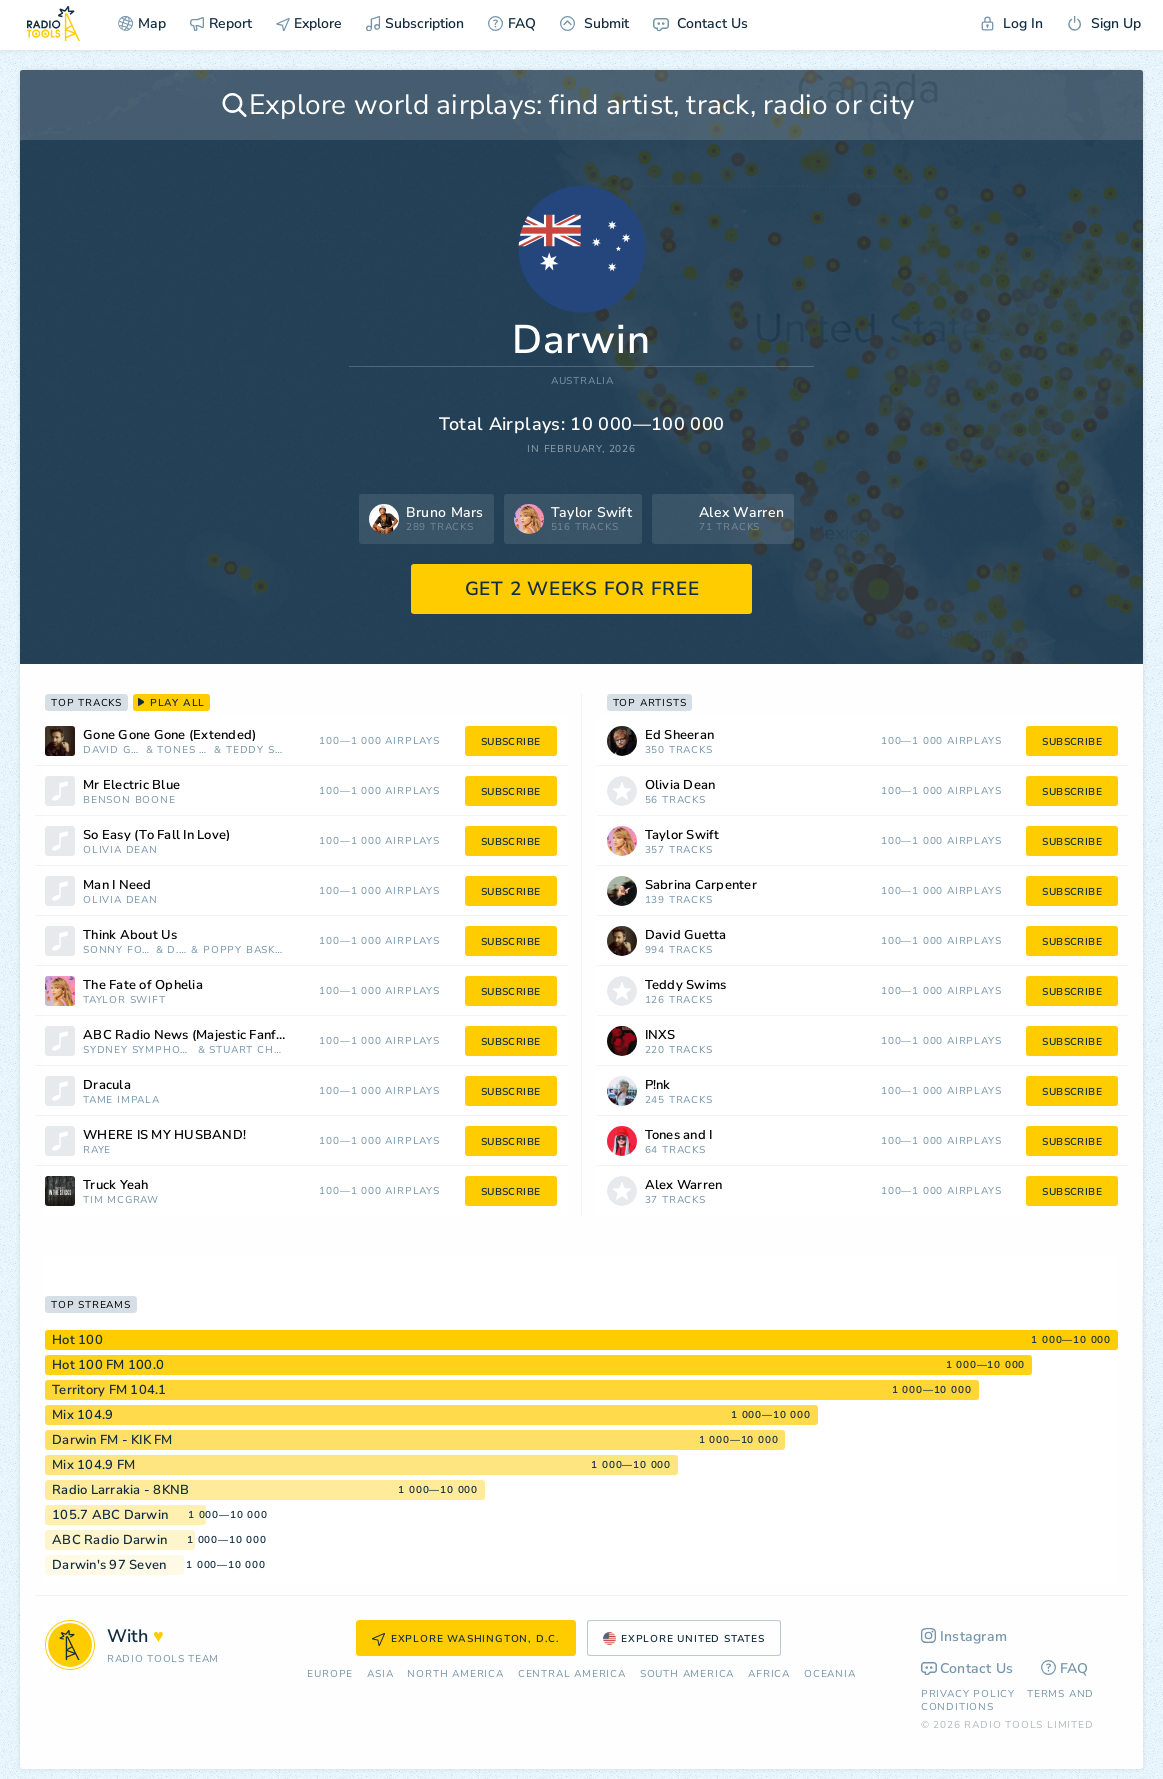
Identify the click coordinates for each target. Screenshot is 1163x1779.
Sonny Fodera (117, 950)
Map (142, 23)
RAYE (97, 1150)
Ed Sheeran (680, 735)
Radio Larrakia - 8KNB (120, 1490)
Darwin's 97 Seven (109, 1565)
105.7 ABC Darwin (110, 1515)
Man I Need (117, 885)
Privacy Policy (968, 1694)
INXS (660, 1035)
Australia (582, 381)
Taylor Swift (124, 1000)
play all (171, 703)
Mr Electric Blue (131, 785)
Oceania (830, 1674)
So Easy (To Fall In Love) (156, 835)
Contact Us (700, 23)
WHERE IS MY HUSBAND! (164, 1135)
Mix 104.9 (82, 1415)
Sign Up (1104, 23)
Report (221, 23)
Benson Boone (129, 800)
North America (455, 1674)
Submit (594, 23)
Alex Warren (684, 1185)
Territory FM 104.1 (109, 1390)
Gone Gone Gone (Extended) (169, 735)
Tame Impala (121, 1100)
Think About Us (130, 935)
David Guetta (112, 750)
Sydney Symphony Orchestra (138, 1050)
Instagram (964, 1636)
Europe (330, 1674)
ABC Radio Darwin (109, 1540)
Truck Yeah (116, 1185)
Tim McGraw (121, 1200)
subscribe (511, 742)
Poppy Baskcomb (243, 950)
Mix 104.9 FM (93, 1465)
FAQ (512, 23)
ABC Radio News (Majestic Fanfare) (191, 1035)
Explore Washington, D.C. (466, 1639)
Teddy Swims (255, 750)
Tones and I (183, 750)
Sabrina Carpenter (701, 885)
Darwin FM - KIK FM (112, 1440)
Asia (380, 1674)
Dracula (107, 1085)
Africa (769, 1674)
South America (687, 1674)
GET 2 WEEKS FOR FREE (582, 589)
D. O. (177, 950)
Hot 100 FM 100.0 (108, 1365)
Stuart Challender (246, 1050)
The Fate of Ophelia (143, 985)
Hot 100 (77, 1340)
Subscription (415, 23)
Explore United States (684, 1639)
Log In (1012, 23)
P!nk (658, 1085)
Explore (309, 23)
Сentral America (572, 1674)
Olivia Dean (120, 850)
